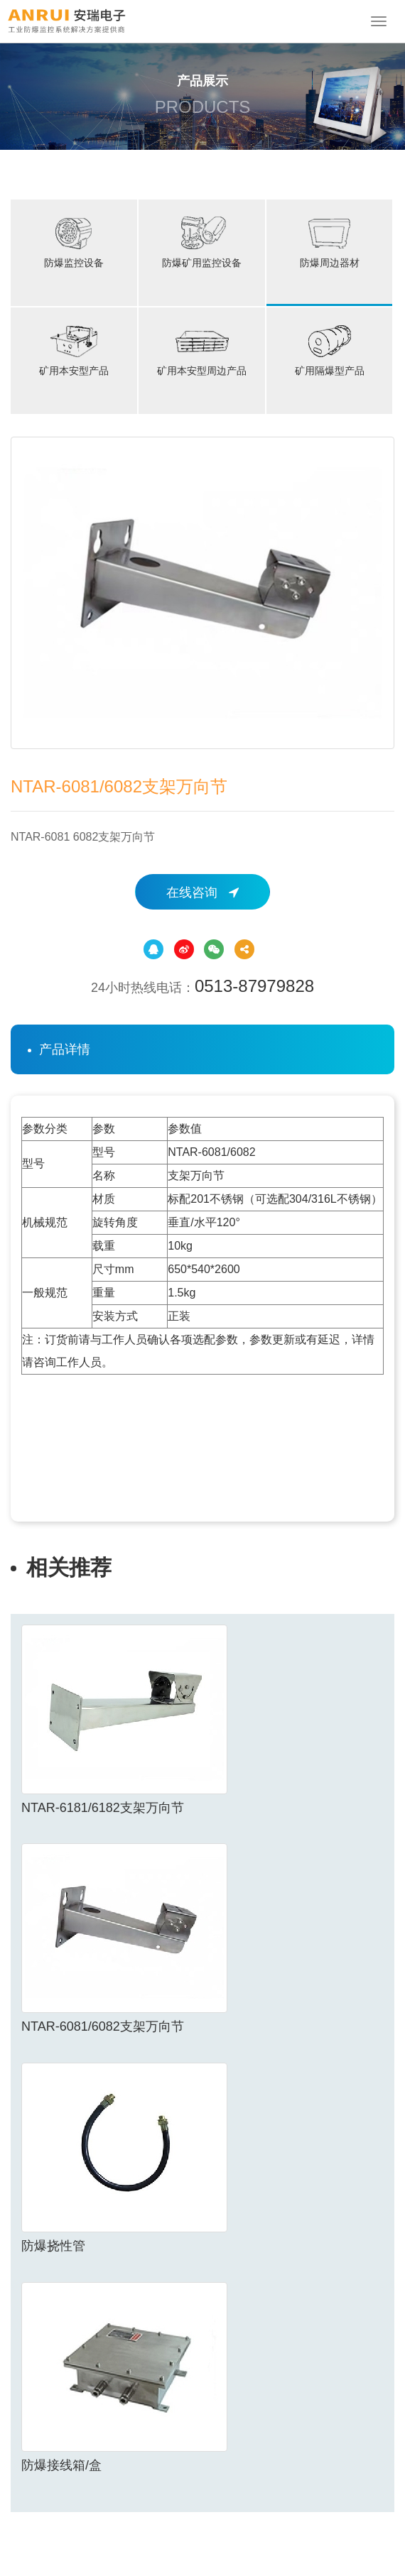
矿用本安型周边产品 (202, 349)
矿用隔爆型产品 (329, 349)
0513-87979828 (254, 985)
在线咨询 (202, 892)
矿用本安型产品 (74, 349)
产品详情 (64, 1049)
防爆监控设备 (74, 241)
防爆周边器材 (330, 241)
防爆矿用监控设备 (202, 241)
